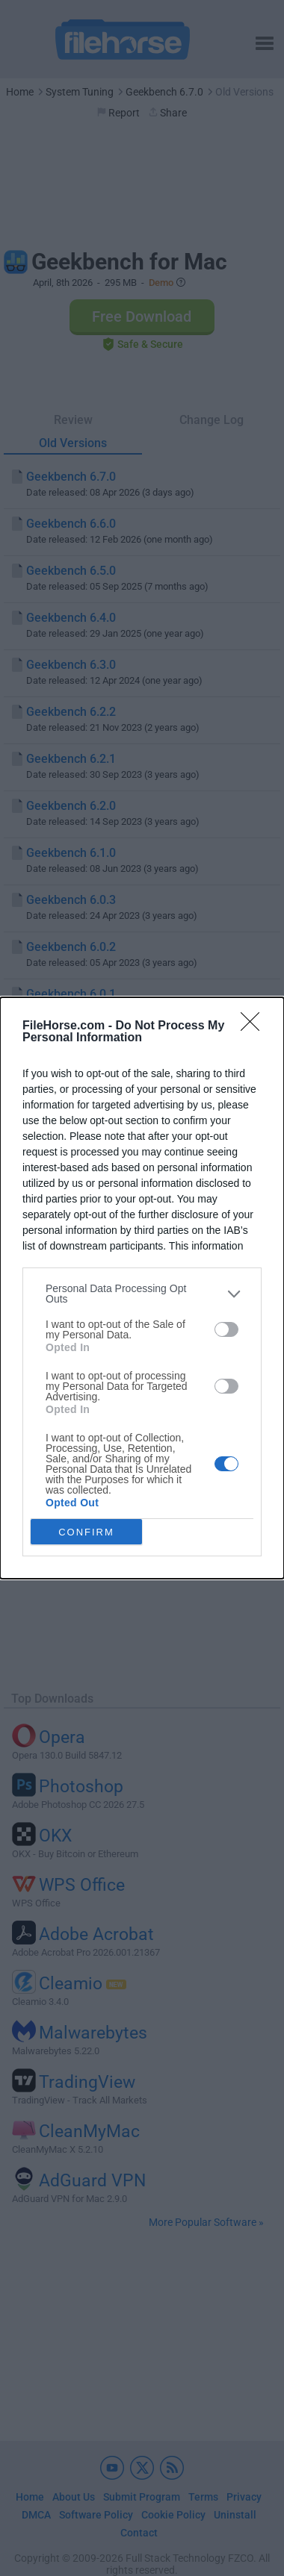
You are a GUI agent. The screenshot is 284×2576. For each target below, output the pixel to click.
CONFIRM (86, 1532)
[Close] (255, 1026)
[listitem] (142, 1293)
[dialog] (142, 1288)
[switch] (226, 1329)
